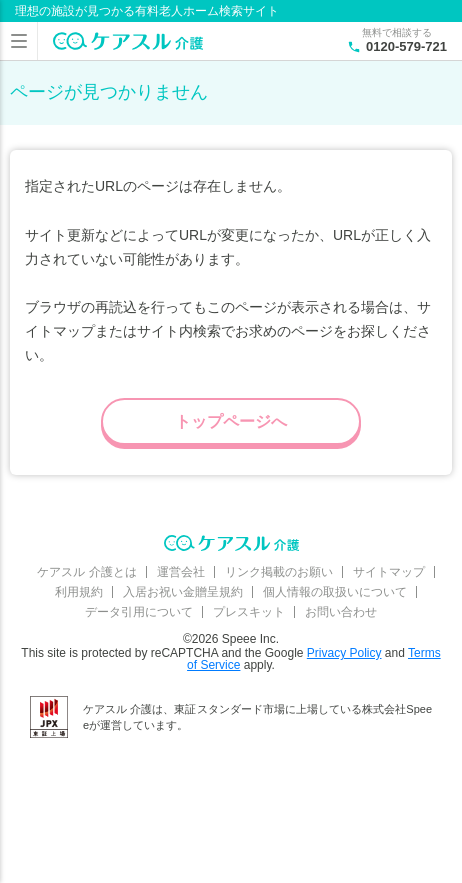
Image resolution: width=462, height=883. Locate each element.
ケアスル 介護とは (86, 572)
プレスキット (249, 612)
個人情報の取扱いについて (335, 592)
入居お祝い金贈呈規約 (183, 592)
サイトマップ (389, 572)
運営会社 (181, 572)
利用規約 (79, 592)
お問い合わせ (341, 612)
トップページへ (231, 421)
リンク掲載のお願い (279, 572)
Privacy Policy (344, 653)
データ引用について (139, 612)
